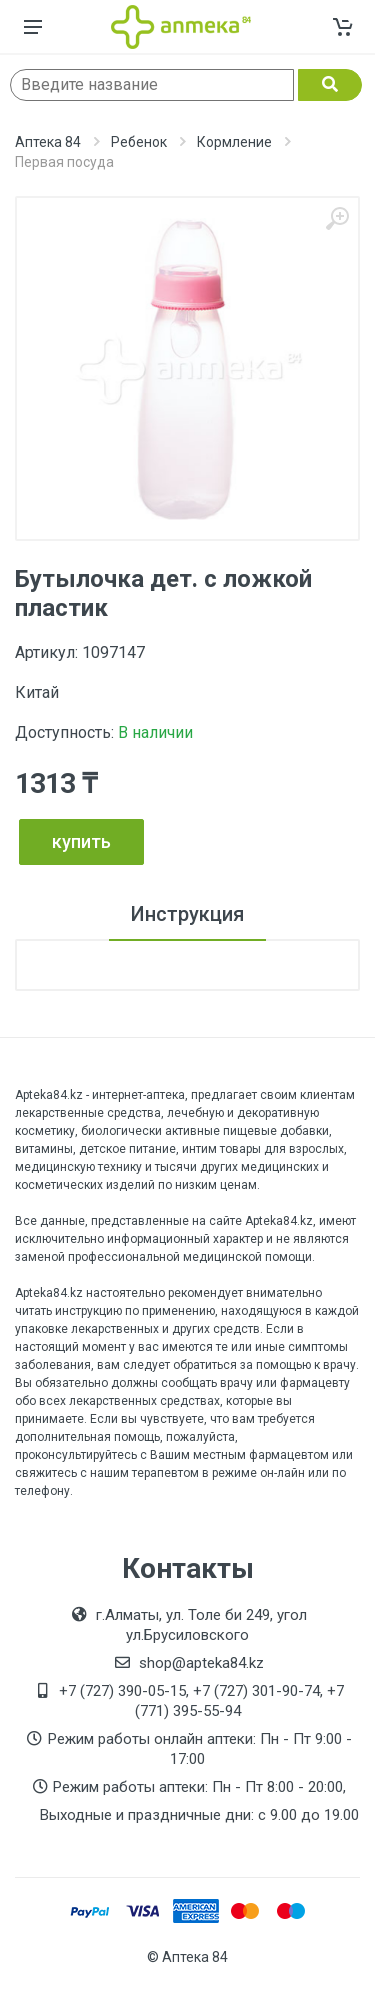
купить (81, 841)
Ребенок (139, 142)
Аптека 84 (48, 142)
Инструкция (187, 914)
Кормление (234, 142)
